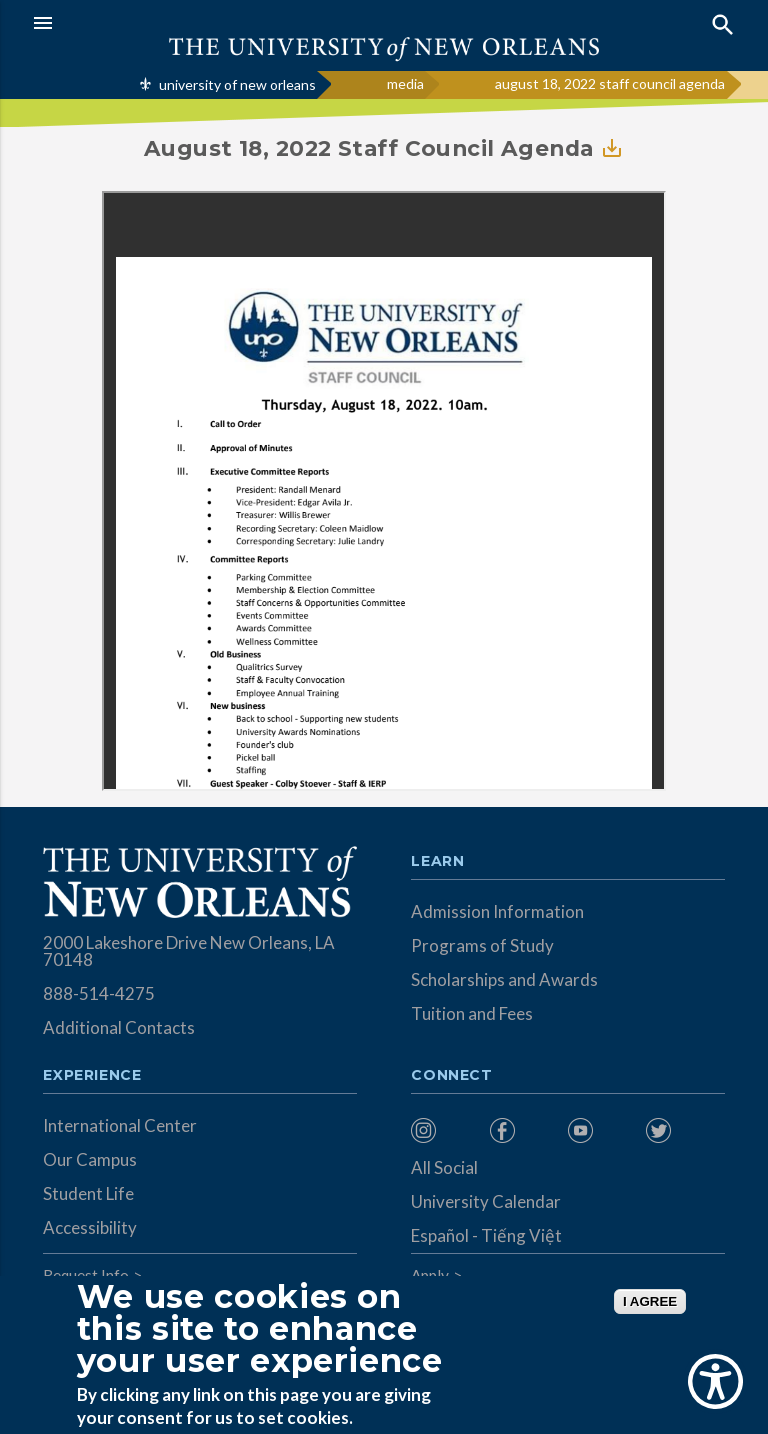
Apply (430, 1275)
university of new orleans (237, 84)
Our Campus (90, 1159)
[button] (203, 23)
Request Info (86, 1275)
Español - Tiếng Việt (486, 1235)
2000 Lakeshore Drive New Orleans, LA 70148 (189, 951)
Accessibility (90, 1227)
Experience (92, 1076)
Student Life (88, 1193)
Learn (437, 862)
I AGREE (650, 1301)
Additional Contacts (119, 1027)
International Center (120, 1125)
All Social (444, 1167)
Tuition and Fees (472, 1013)
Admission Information (497, 911)
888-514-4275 (99, 993)
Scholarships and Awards (504, 979)
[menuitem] (445, 1130)
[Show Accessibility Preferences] (715, 1381)
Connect (452, 1076)
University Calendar (486, 1201)
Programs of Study (482, 945)
